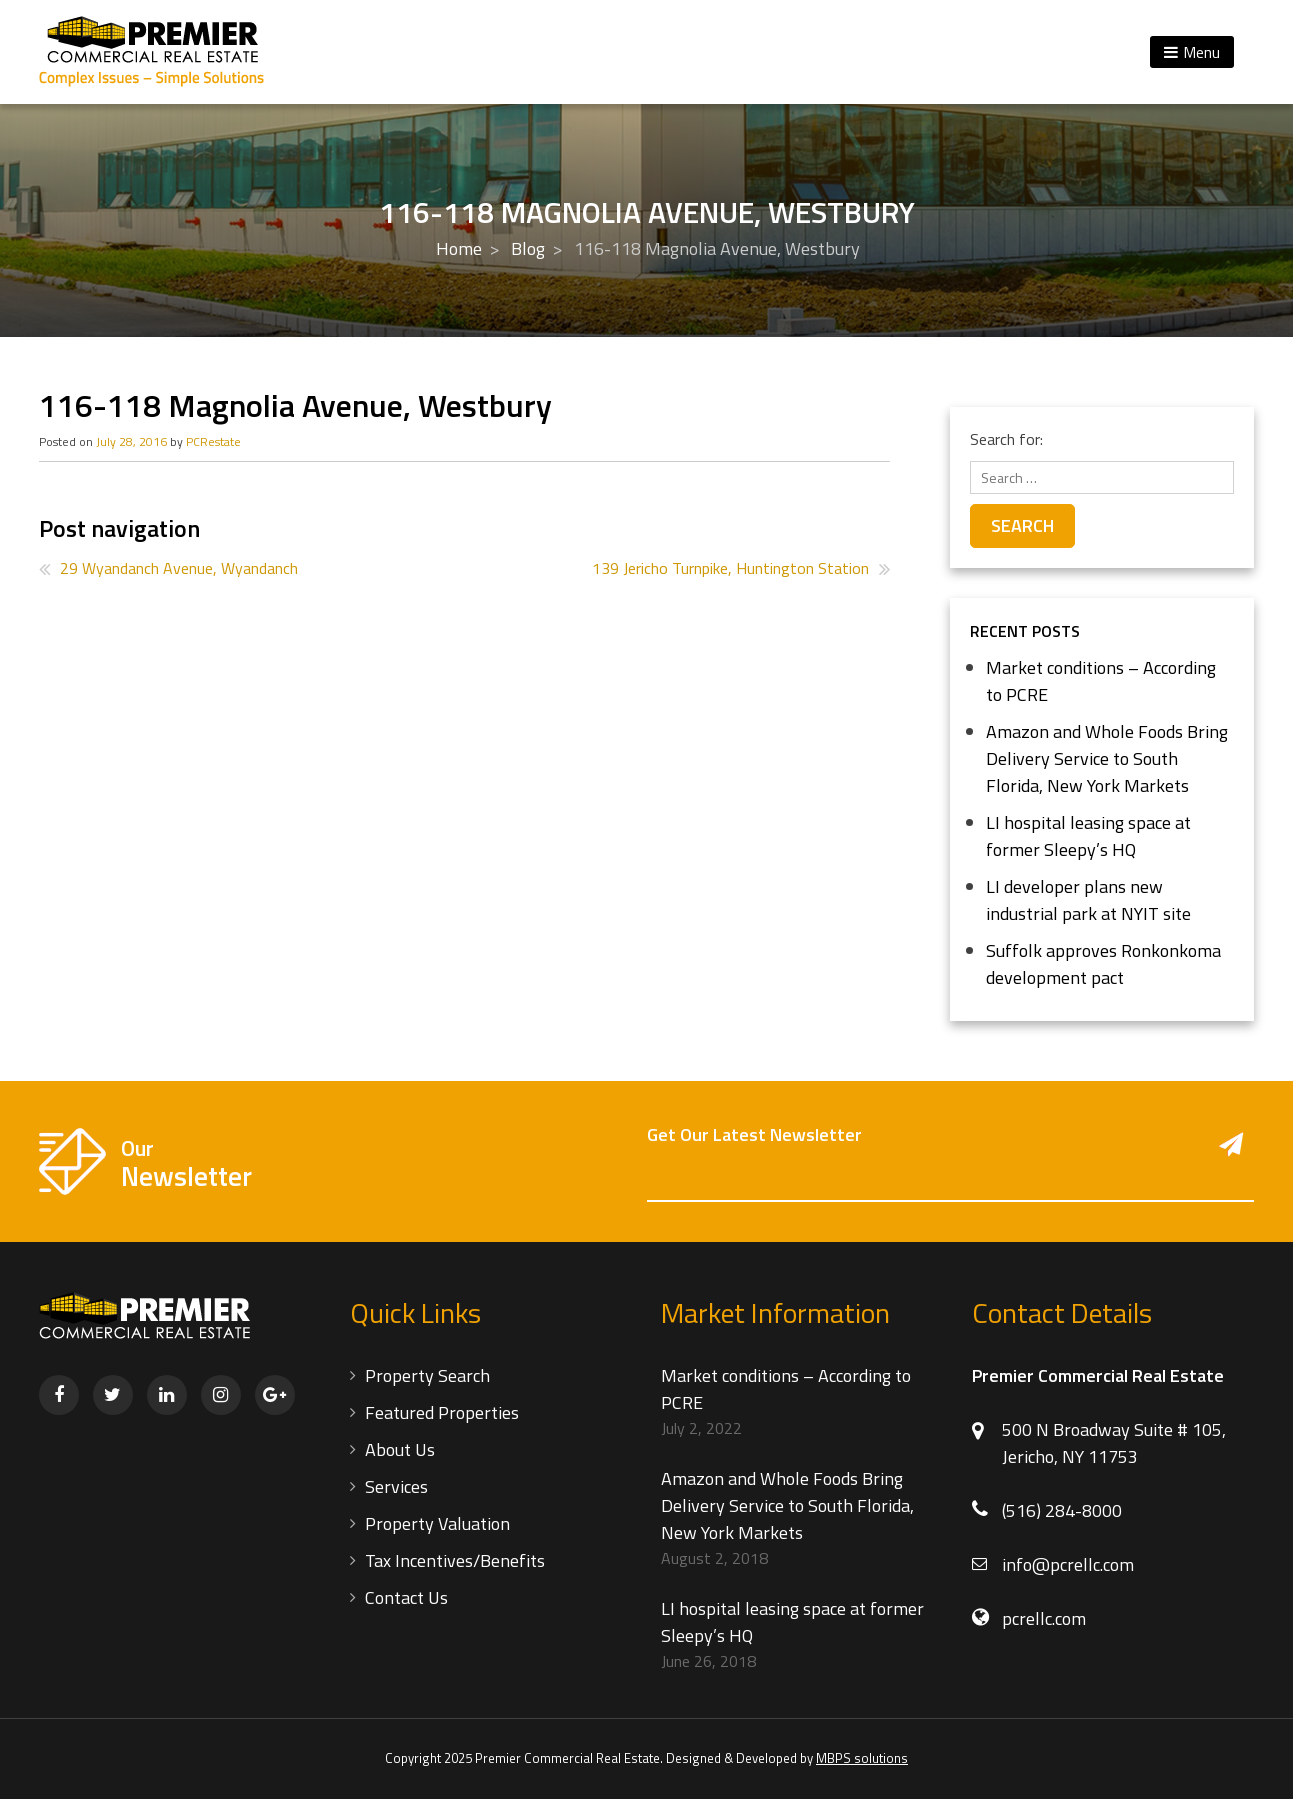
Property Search (427, 1375)
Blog (528, 248)
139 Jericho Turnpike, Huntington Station (730, 568)
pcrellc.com (1044, 1618)
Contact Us (406, 1597)
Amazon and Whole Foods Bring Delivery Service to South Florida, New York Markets (1107, 758)
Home (459, 248)
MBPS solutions (862, 1758)
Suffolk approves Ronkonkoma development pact (1103, 964)
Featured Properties (442, 1412)
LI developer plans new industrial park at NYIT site (1088, 900)
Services (396, 1486)
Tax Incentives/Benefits (455, 1560)
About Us (400, 1449)
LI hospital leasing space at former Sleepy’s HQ (1088, 836)
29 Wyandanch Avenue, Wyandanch (179, 568)
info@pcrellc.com (1068, 1564)
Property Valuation (437, 1523)
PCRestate (213, 441)
